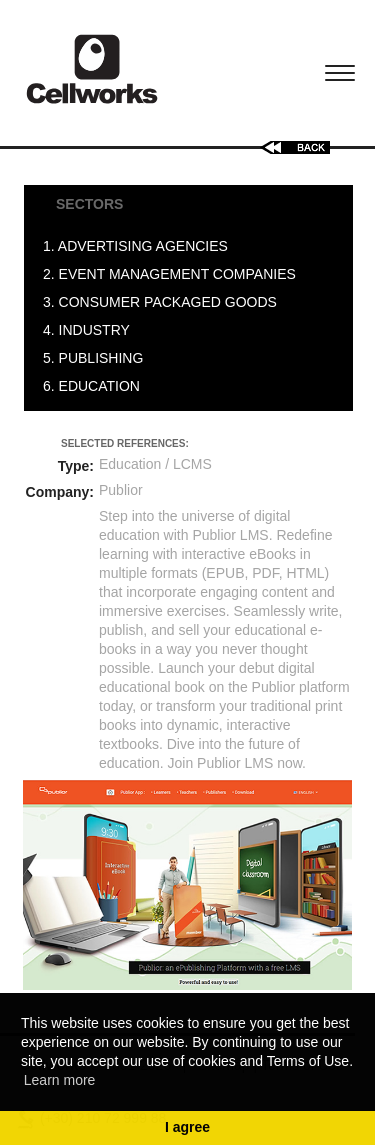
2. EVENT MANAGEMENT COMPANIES (173, 274)
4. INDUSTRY (90, 330)
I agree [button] (187, 1127)
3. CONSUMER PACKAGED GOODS (164, 302)
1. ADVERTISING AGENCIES (139, 246)
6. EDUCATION (95, 386)
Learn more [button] (60, 1080)
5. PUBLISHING (97, 358)
